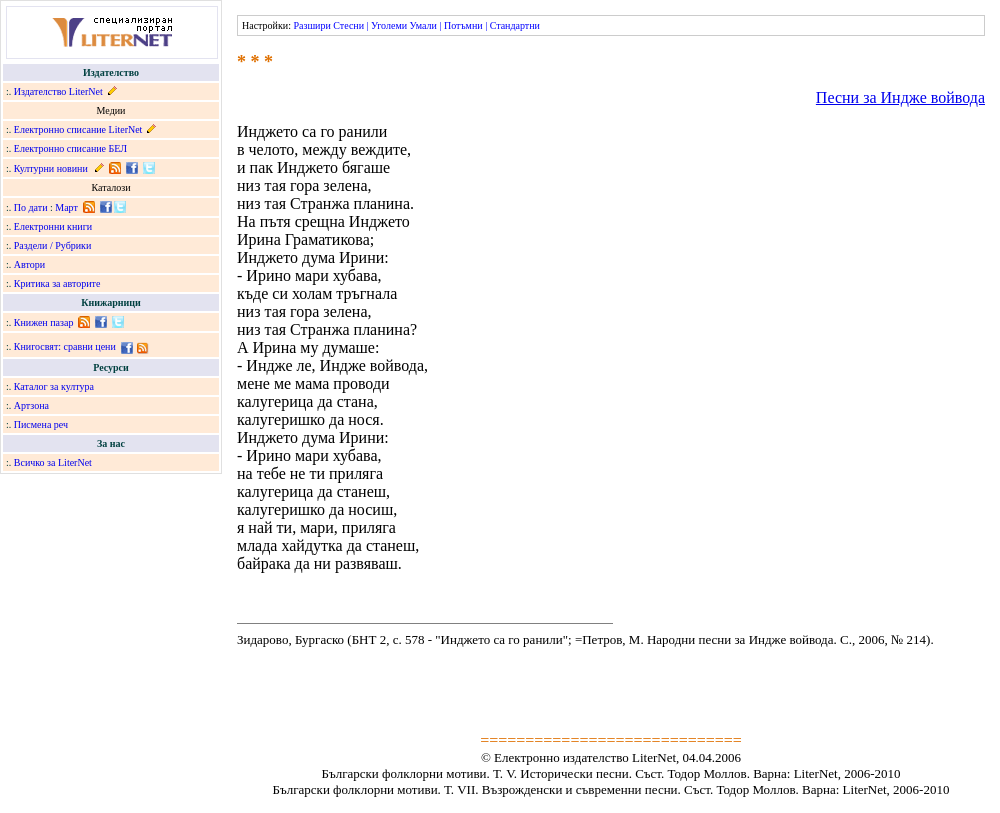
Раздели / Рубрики (53, 245)
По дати (31, 207)
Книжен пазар (44, 322)
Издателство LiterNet (58, 91)
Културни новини (51, 168)
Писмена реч (41, 424)
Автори (29, 264)
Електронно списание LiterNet (78, 129)
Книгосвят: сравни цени (65, 346)
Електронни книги (53, 226)
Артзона (31, 405)
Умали (423, 25)
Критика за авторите (57, 283)
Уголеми (389, 25)
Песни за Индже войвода (900, 97)
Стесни (348, 25)
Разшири (311, 25)
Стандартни (515, 25)
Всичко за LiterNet (53, 462)
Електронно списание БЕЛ (70, 148)
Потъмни (463, 25)
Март (66, 207)
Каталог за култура (54, 386)
